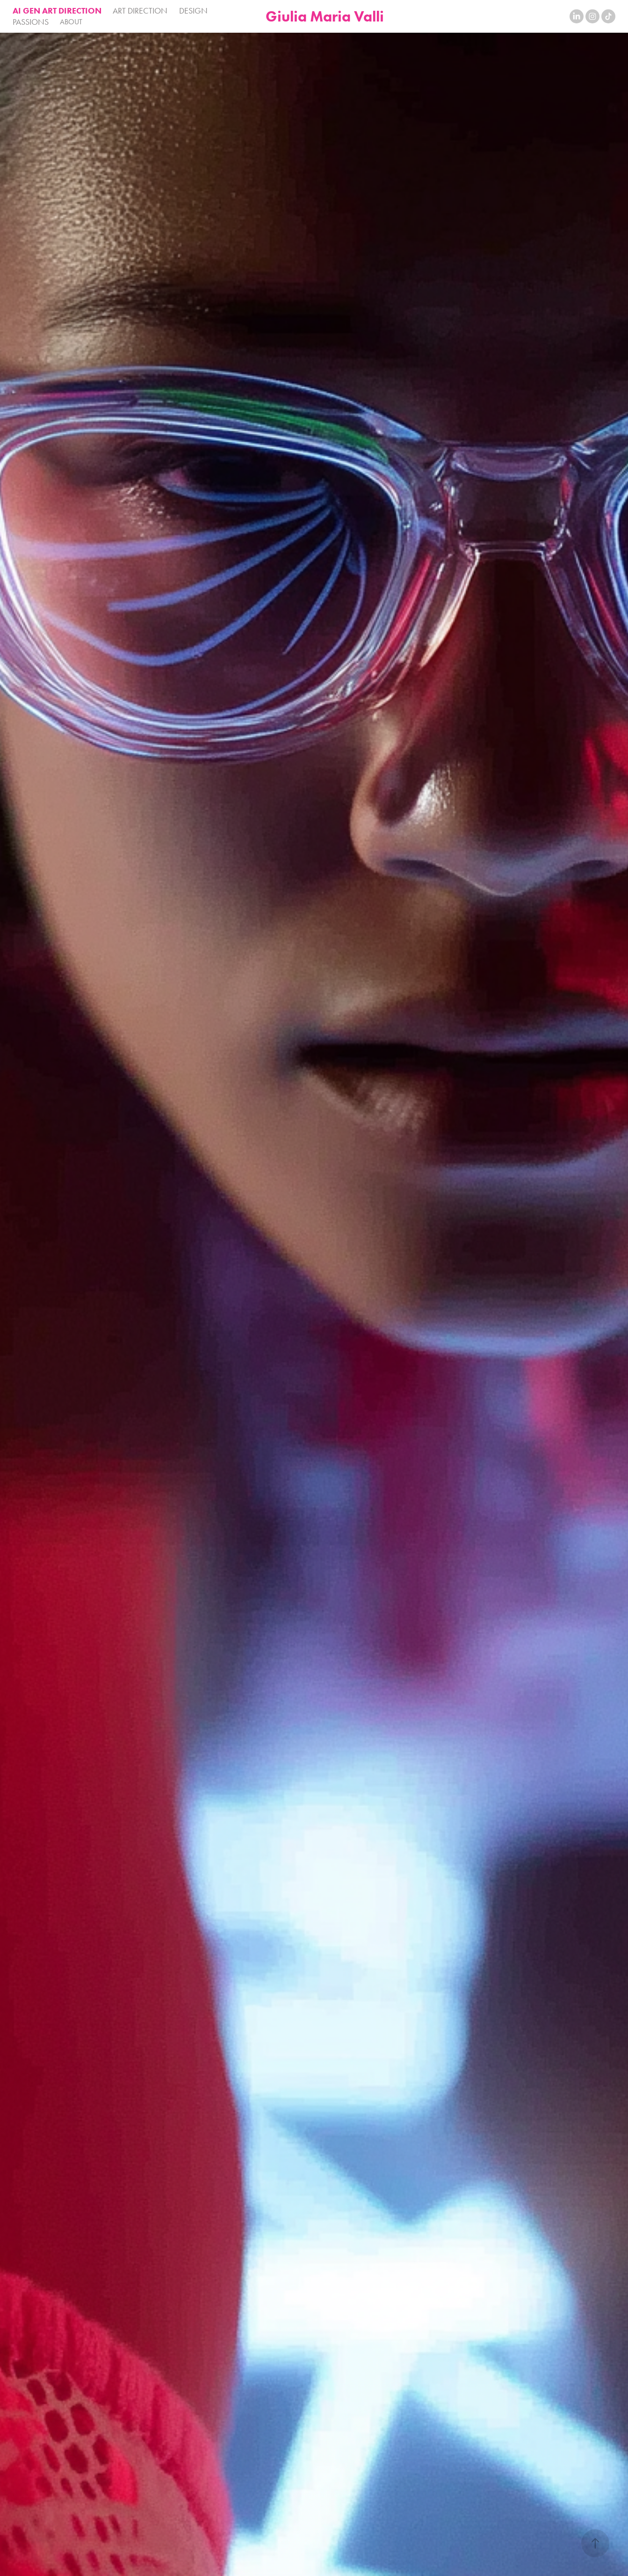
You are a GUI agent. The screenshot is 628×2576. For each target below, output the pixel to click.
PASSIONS (31, 22)
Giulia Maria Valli (325, 16)
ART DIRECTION (140, 11)
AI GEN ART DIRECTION (57, 11)
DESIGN (193, 11)
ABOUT (71, 21)
